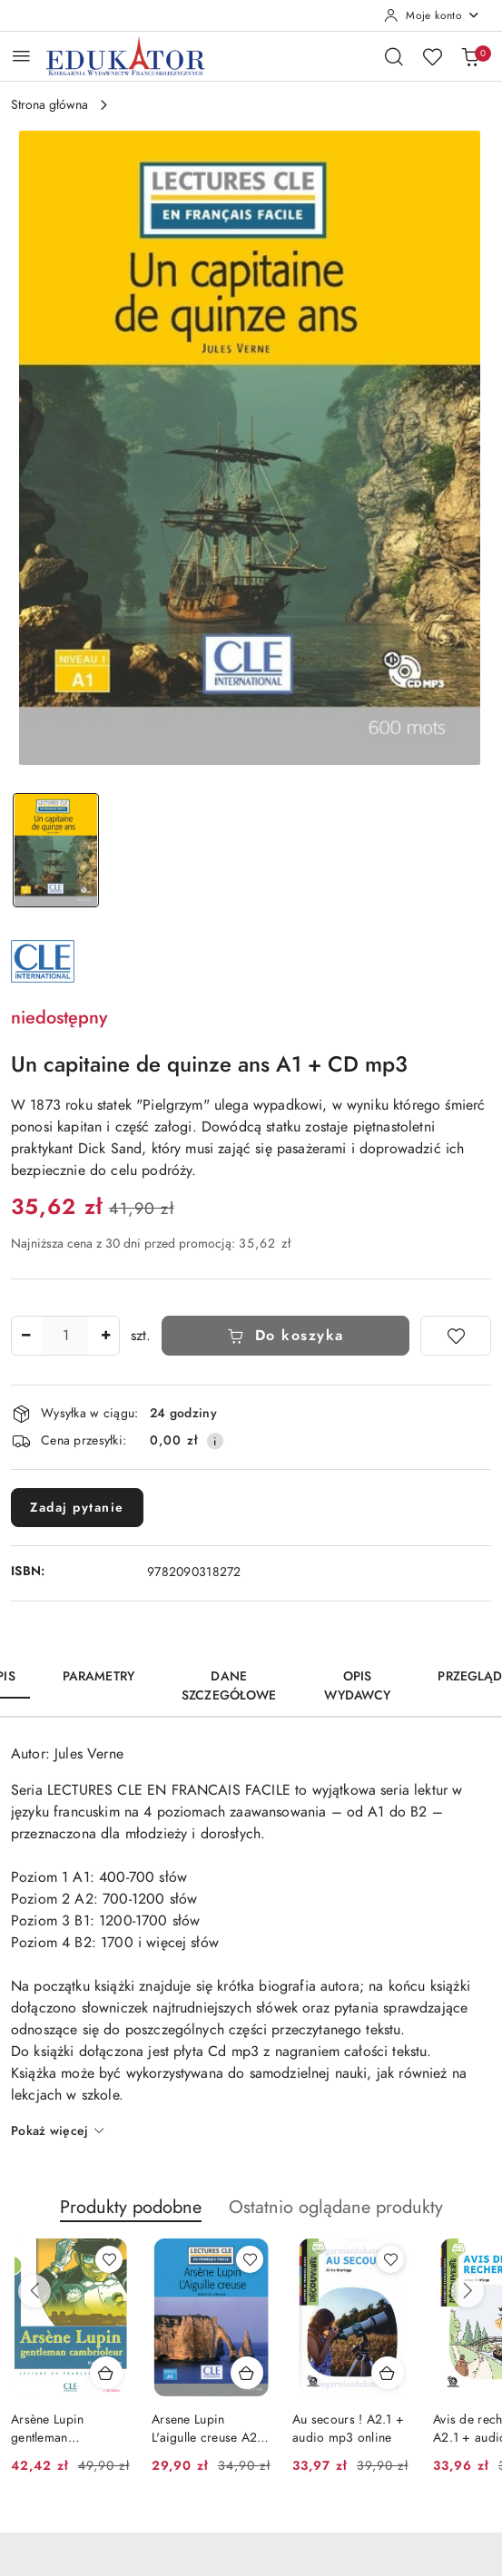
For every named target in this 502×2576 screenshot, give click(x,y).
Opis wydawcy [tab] (357, 1686)
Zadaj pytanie (77, 1507)
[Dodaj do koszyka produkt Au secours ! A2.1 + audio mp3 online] (387, 2372)
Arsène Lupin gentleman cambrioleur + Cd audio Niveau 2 (61, 2429)
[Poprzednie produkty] (34, 2291)
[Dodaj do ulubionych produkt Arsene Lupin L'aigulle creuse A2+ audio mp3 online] (249, 2259)
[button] (130, 2216)
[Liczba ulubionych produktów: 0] (432, 56)
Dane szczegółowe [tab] (229, 1686)
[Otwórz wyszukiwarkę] (394, 56)
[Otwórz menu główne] (21, 55)
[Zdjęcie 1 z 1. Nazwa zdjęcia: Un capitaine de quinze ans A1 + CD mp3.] (56, 850)
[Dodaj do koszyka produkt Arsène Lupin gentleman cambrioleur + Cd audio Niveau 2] (106, 2372)
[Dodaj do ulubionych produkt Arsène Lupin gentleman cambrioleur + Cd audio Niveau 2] (109, 2259)
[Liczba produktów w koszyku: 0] (470, 56)
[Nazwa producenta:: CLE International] (42, 960)
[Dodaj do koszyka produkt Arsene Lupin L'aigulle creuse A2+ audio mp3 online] (247, 2372)
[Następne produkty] (467, 2291)
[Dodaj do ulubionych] (455, 1336)
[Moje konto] (432, 15)
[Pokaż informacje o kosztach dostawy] (215, 1441)
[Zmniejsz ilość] (25, 1336)
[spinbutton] (65, 1336)
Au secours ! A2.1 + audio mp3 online (348, 2428)
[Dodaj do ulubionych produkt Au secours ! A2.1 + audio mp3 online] (390, 2259)
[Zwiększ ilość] (105, 1336)
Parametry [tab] (98, 1676)
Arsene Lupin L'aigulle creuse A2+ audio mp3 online (209, 2429)
